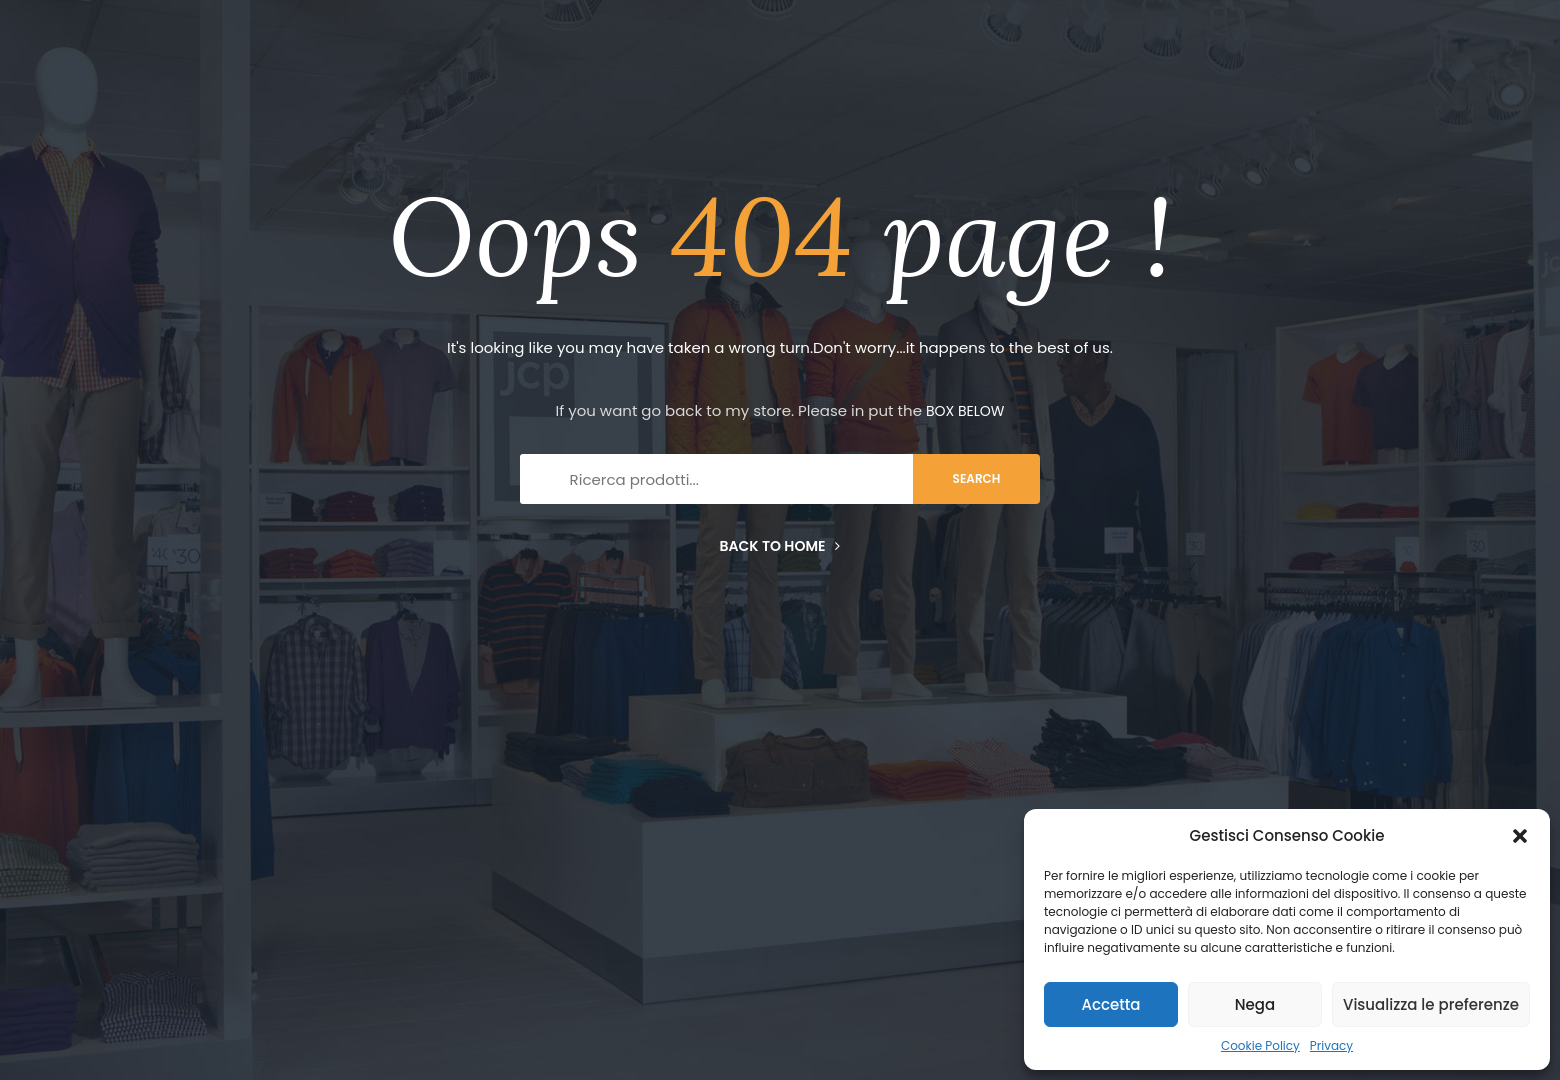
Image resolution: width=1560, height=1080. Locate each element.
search (977, 478)
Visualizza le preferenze (1431, 1004)
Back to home (780, 546)
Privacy (1331, 1045)
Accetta (1110, 1004)
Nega (1255, 1004)
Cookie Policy (1260, 1045)
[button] (1520, 836)
